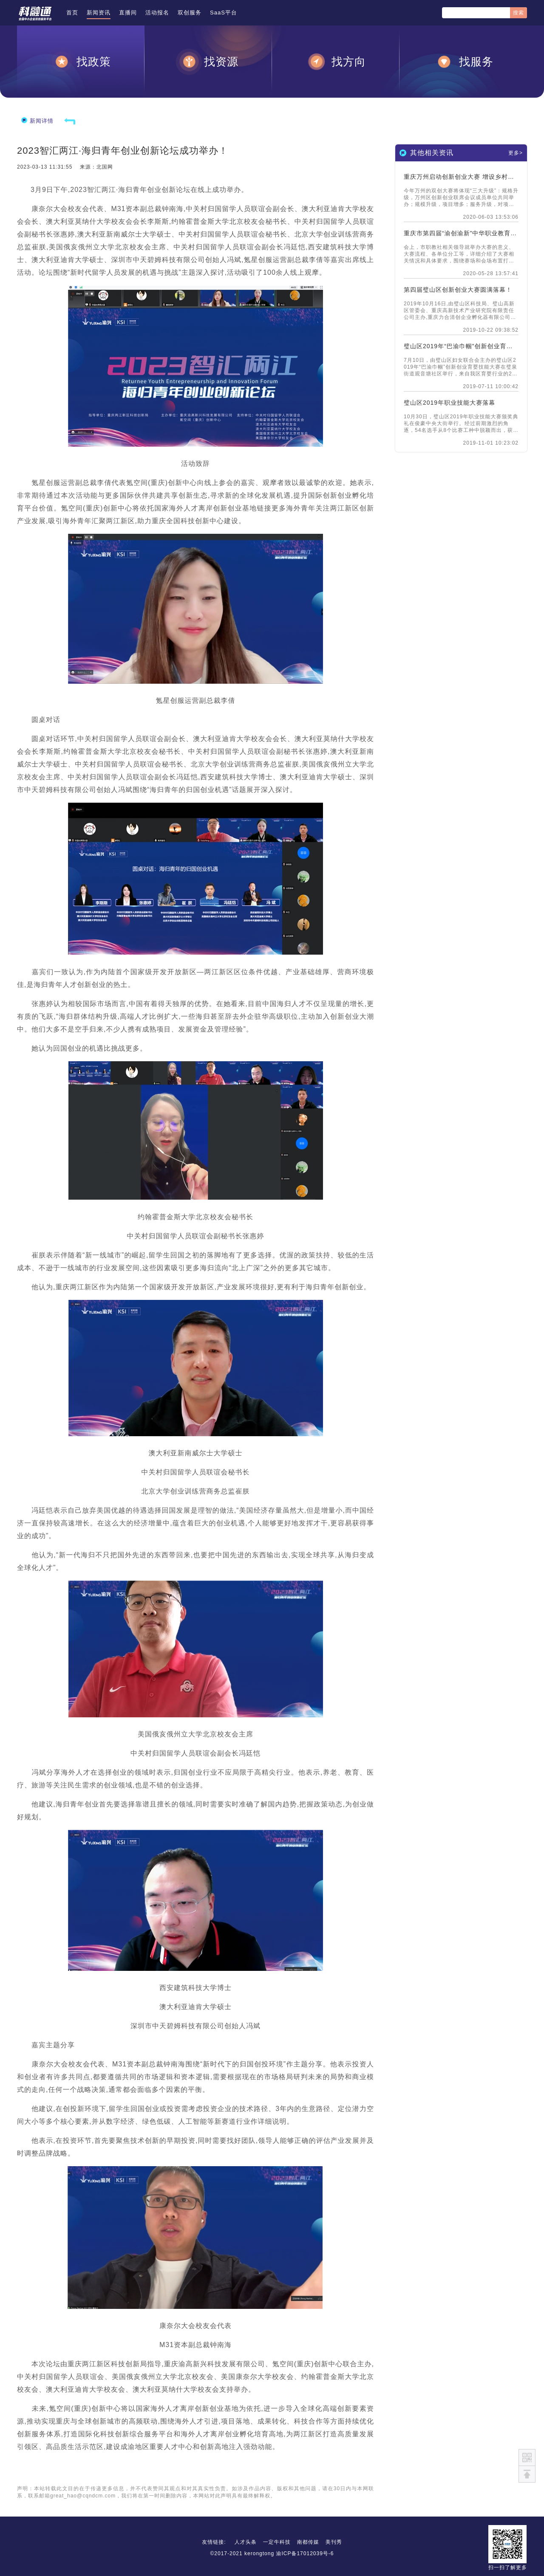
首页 (72, 12)
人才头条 (246, 2542)
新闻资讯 (98, 12)
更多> (515, 153)
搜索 (518, 13)
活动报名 (157, 12)
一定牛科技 (277, 2542)
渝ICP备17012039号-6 (305, 2553)
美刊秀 (334, 2542)
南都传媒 (308, 2542)
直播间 (128, 12)
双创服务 (189, 12)
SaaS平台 (223, 12)
